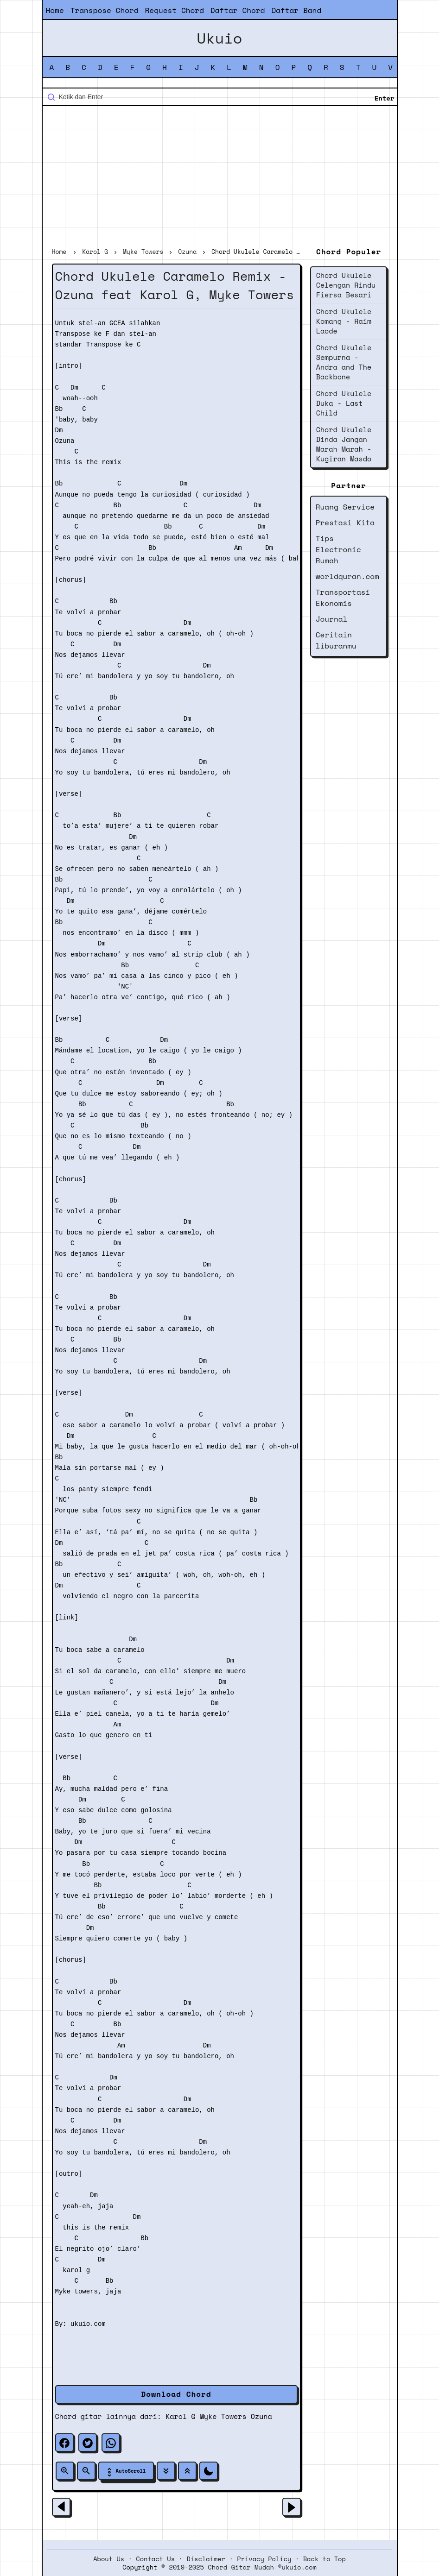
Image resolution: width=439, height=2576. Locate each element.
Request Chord (174, 10)
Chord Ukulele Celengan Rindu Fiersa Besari (346, 285)
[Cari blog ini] (220, 97)
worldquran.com (347, 576)
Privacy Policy (264, 2558)
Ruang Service (345, 506)
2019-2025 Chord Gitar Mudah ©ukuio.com (243, 2567)
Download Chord (176, 2394)
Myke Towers (223, 2416)
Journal (332, 618)
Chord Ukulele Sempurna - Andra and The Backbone (343, 362)
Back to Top (324, 2558)
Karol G (180, 2416)
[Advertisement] (220, 178)
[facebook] (64, 2442)
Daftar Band (296, 10)
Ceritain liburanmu (336, 640)
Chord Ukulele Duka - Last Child (343, 403)
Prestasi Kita (345, 522)
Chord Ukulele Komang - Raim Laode (343, 321)
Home (55, 10)
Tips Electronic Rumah (338, 549)
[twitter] (87, 2442)
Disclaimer (205, 2558)
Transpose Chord (104, 10)
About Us (108, 2558)
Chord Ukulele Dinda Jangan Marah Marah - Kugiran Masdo (343, 444)
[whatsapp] (111, 2442)
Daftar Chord (237, 10)
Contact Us (155, 2558)
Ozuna (261, 2416)
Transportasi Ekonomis (343, 597)
